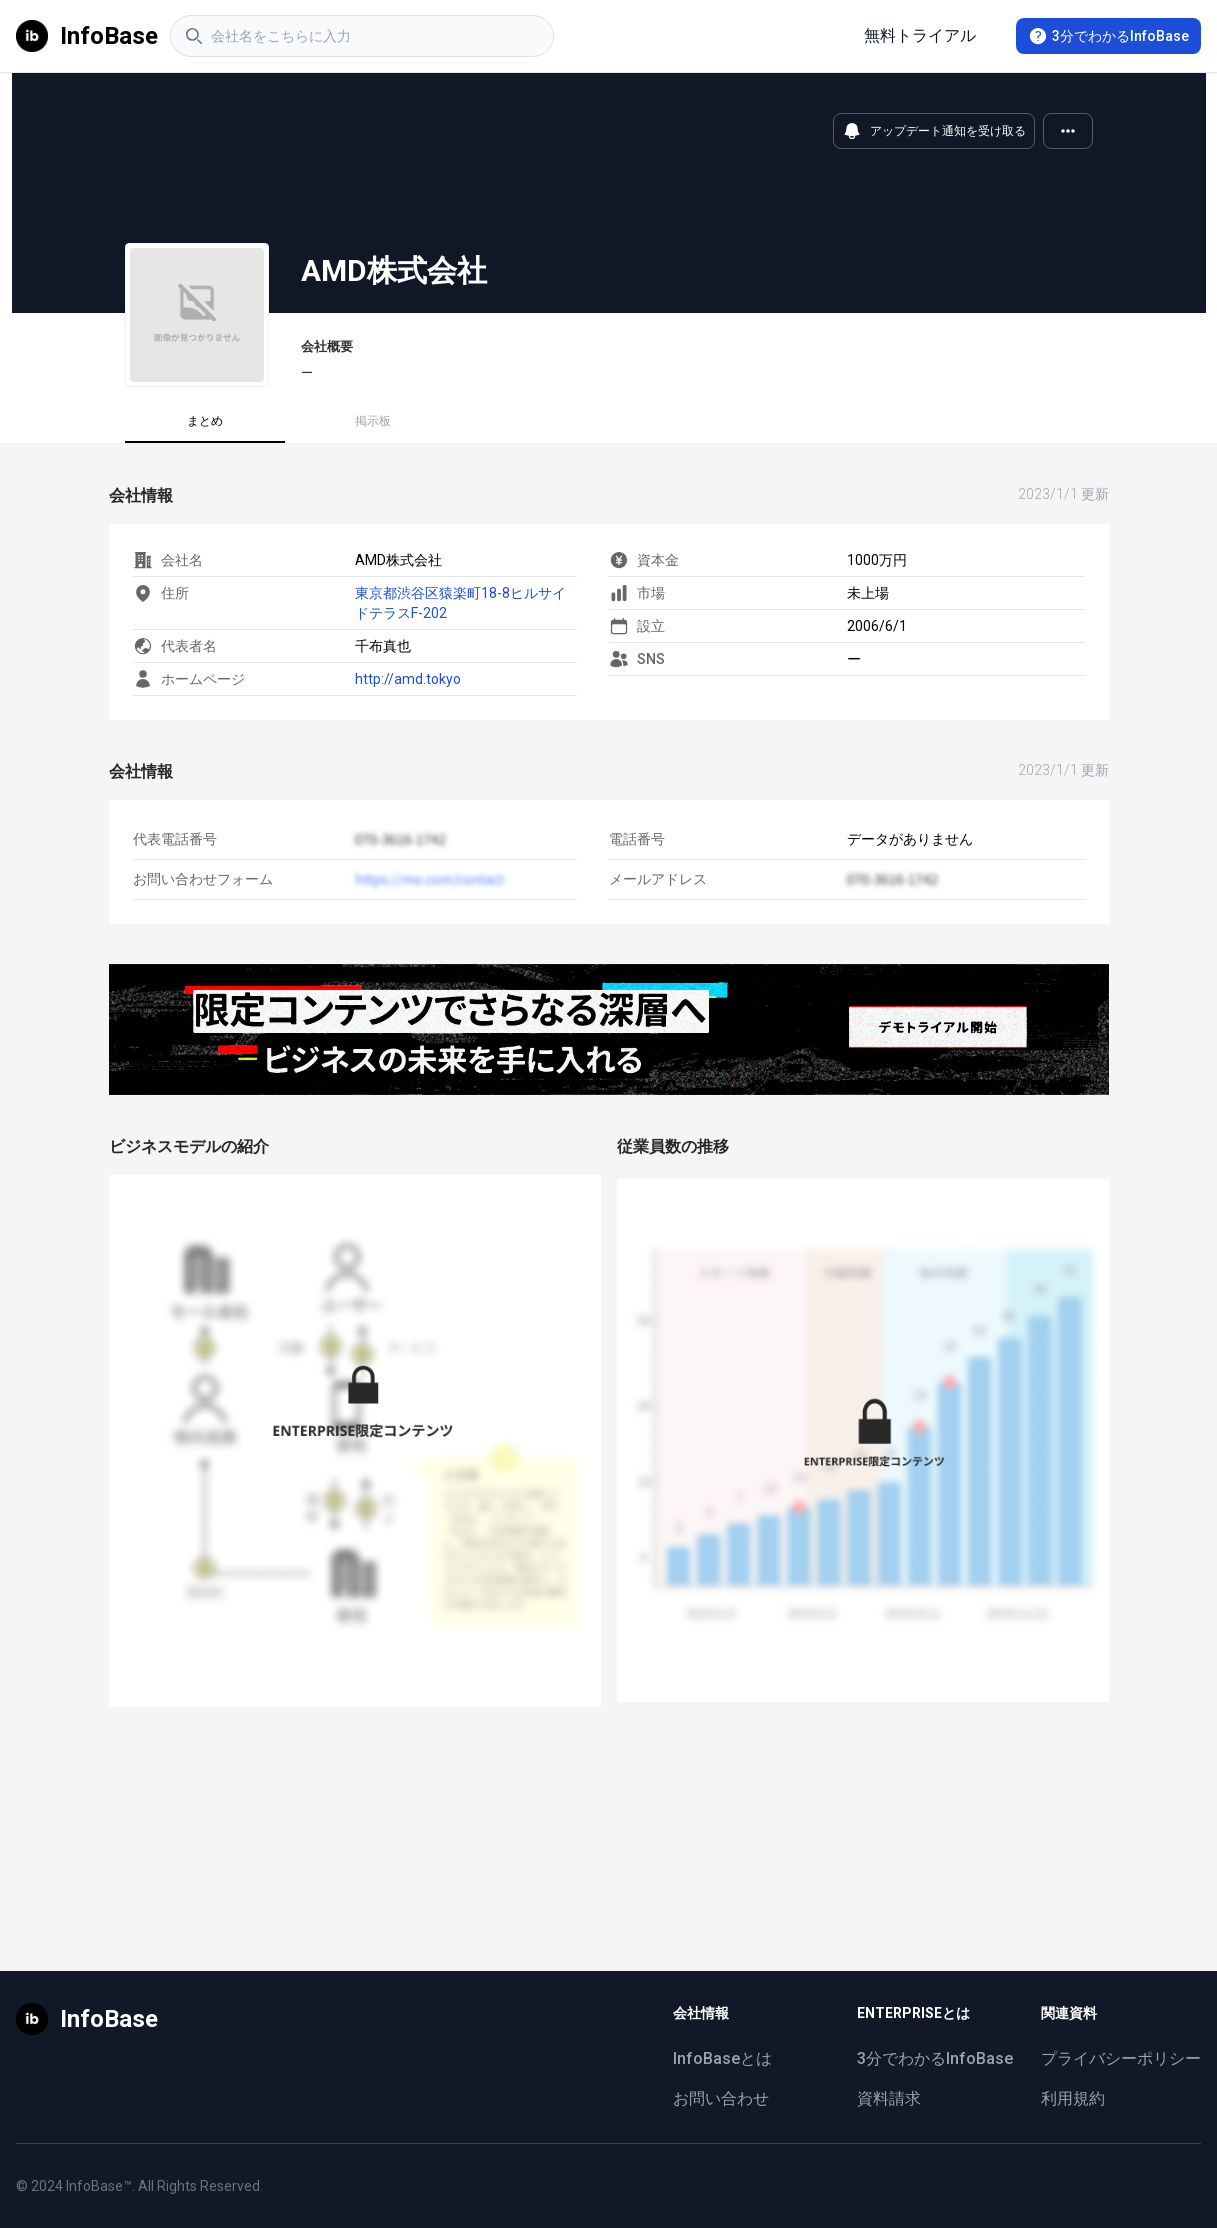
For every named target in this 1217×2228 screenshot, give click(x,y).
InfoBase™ (99, 2186)
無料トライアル (920, 35)
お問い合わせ (721, 2098)
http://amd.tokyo (408, 679)
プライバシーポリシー (1121, 2058)
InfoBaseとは (722, 2058)
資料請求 (889, 2098)
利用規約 (1073, 2098)
